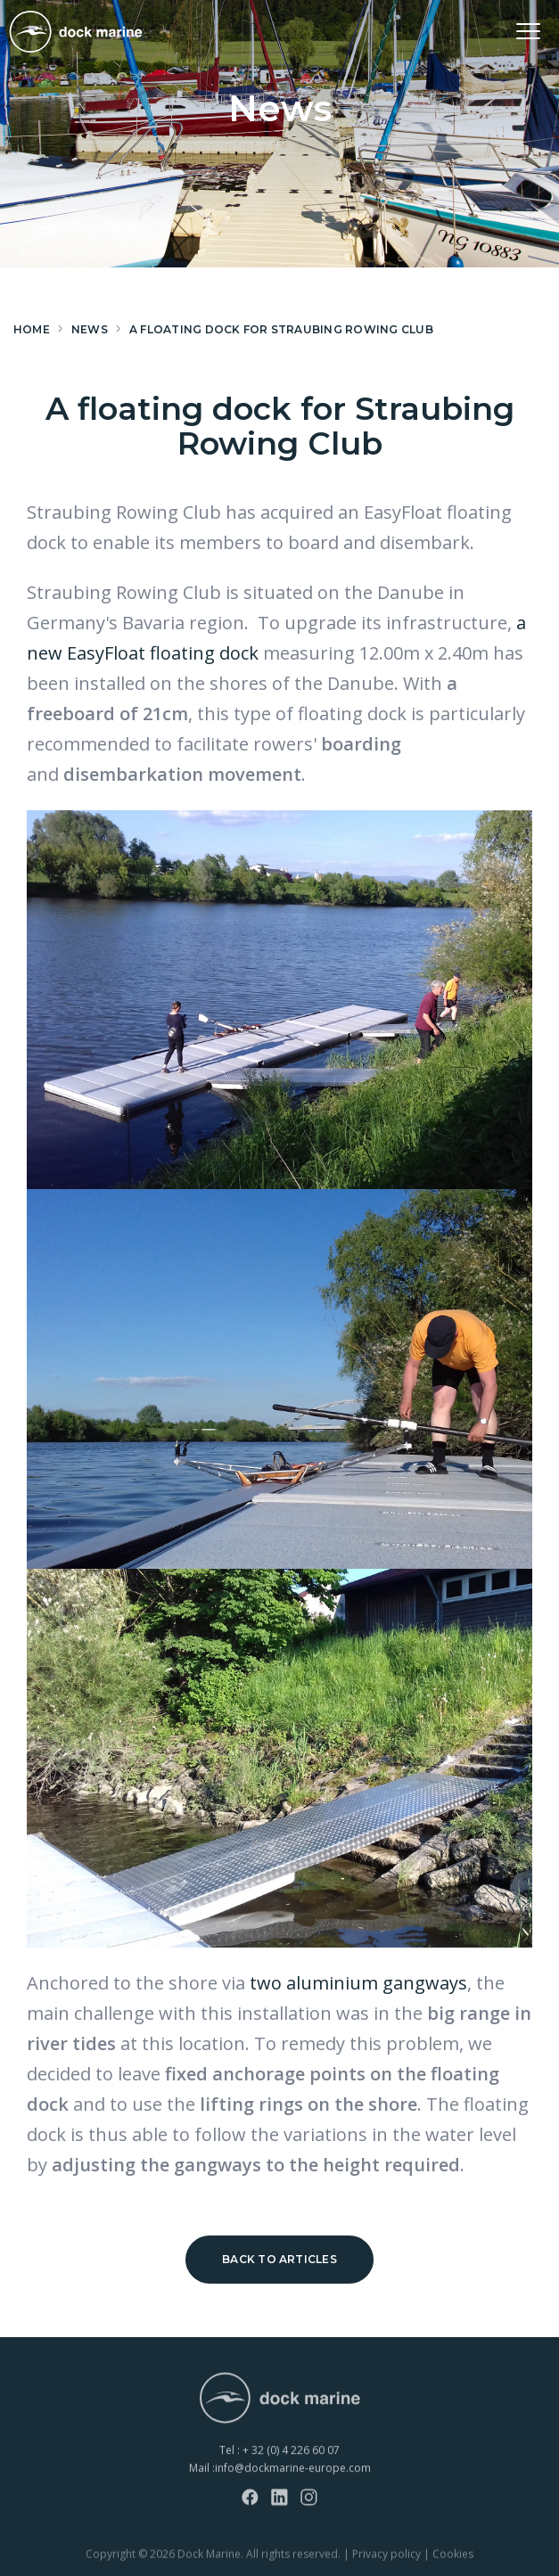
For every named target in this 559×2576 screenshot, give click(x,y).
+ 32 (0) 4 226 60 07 (291, 2468)
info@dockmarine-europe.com (293, 2486)
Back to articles (279, 2259)
